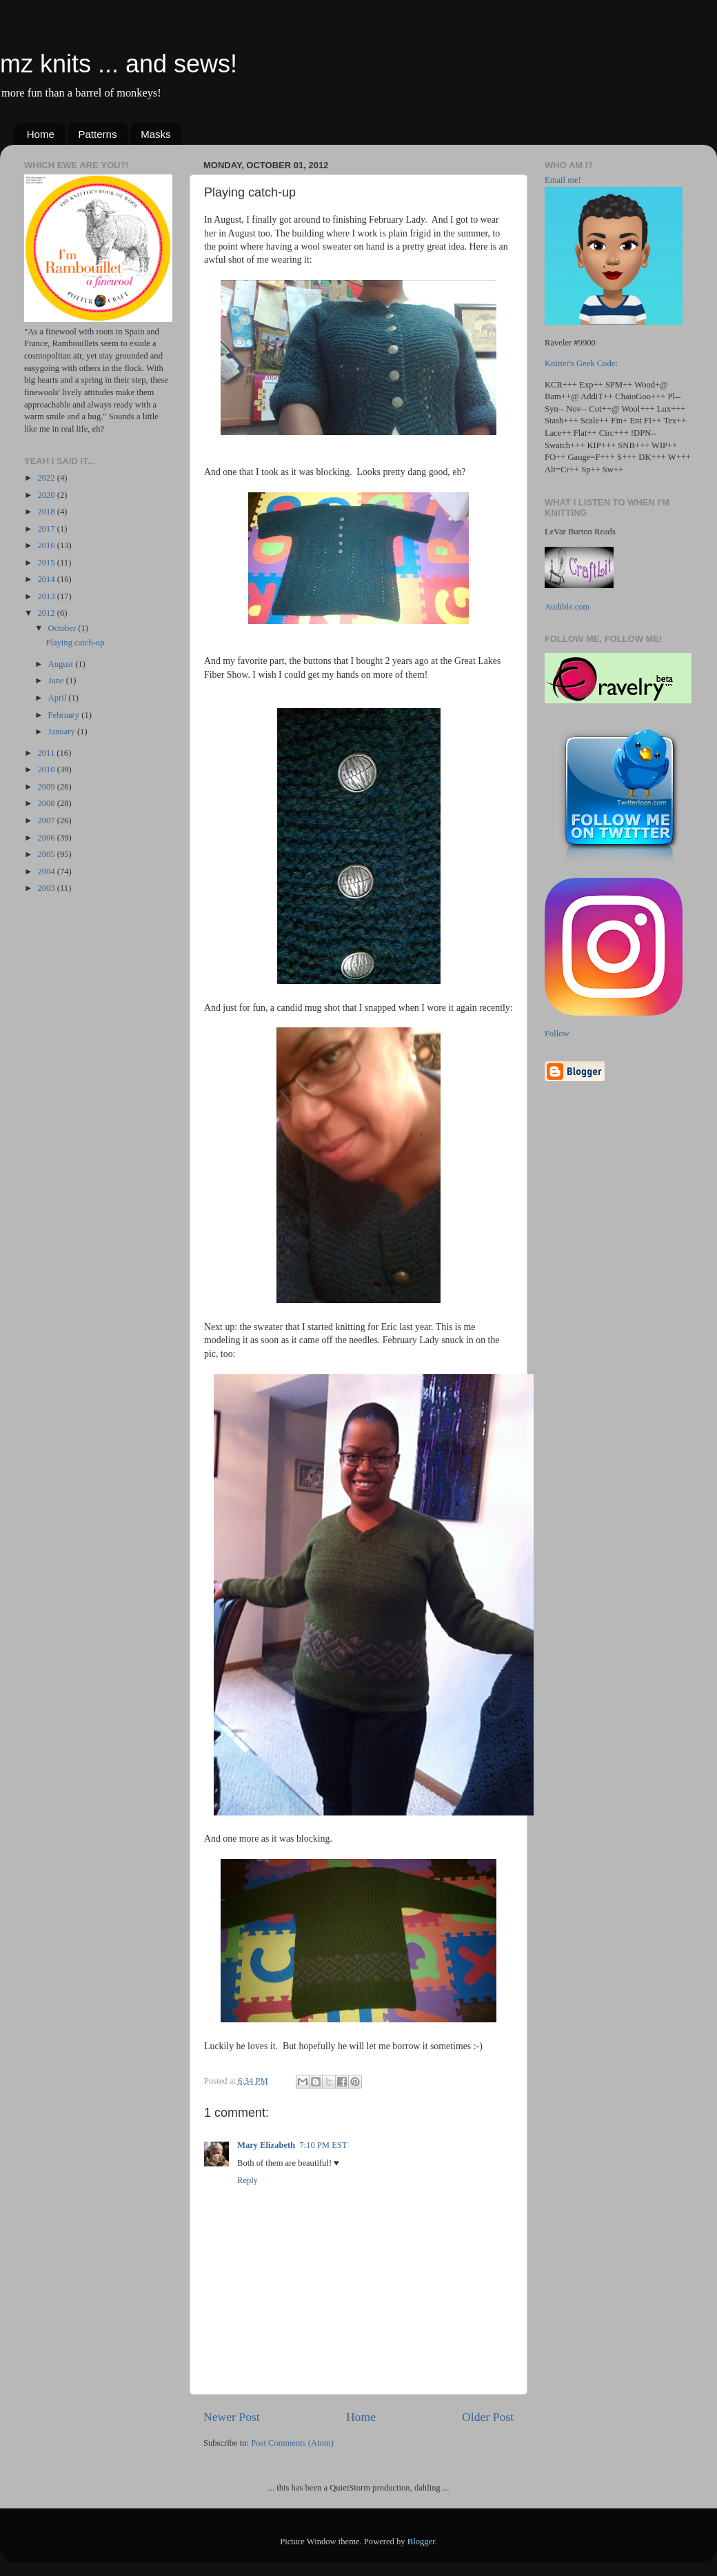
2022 (47, 478)
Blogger (421, 2541)
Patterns (98, 134)
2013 (47, 596)
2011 (47, 753)
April (58, 698)
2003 (47, 888)
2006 (47, 838)
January (62, 731)
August (62, 664)
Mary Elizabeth (266, 2145)
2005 (47, 854)
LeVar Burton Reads (580, 531)
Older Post (488, 2417)
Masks (155, 134)
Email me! (563, 180)
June (57, 680)
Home (40, 134)
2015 (47, 562)
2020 (47, 495)
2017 (47, 529)
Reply (247, 2180)
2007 (47, 820)
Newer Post (231, 2417)
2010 (47, 769)
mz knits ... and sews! (118, 64)
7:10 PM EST (323, 2145)
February (65, 715)
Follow (557, 1033)
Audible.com (567, 607)
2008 (47, 803)
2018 (47, 511)
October (63, 628)
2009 (47, 787)
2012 (47, 613)
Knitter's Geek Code (580, 363)
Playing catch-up (75, 642)
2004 (47, 871)
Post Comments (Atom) (292, 2443)
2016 (47, 545)
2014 (47, 579)
